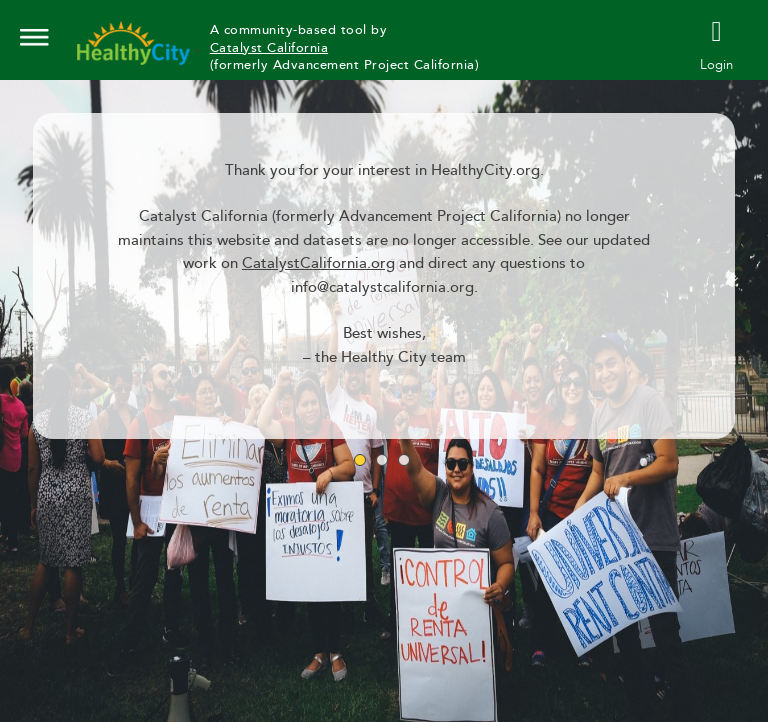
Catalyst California (269, 48)
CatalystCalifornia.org (318, 263)
